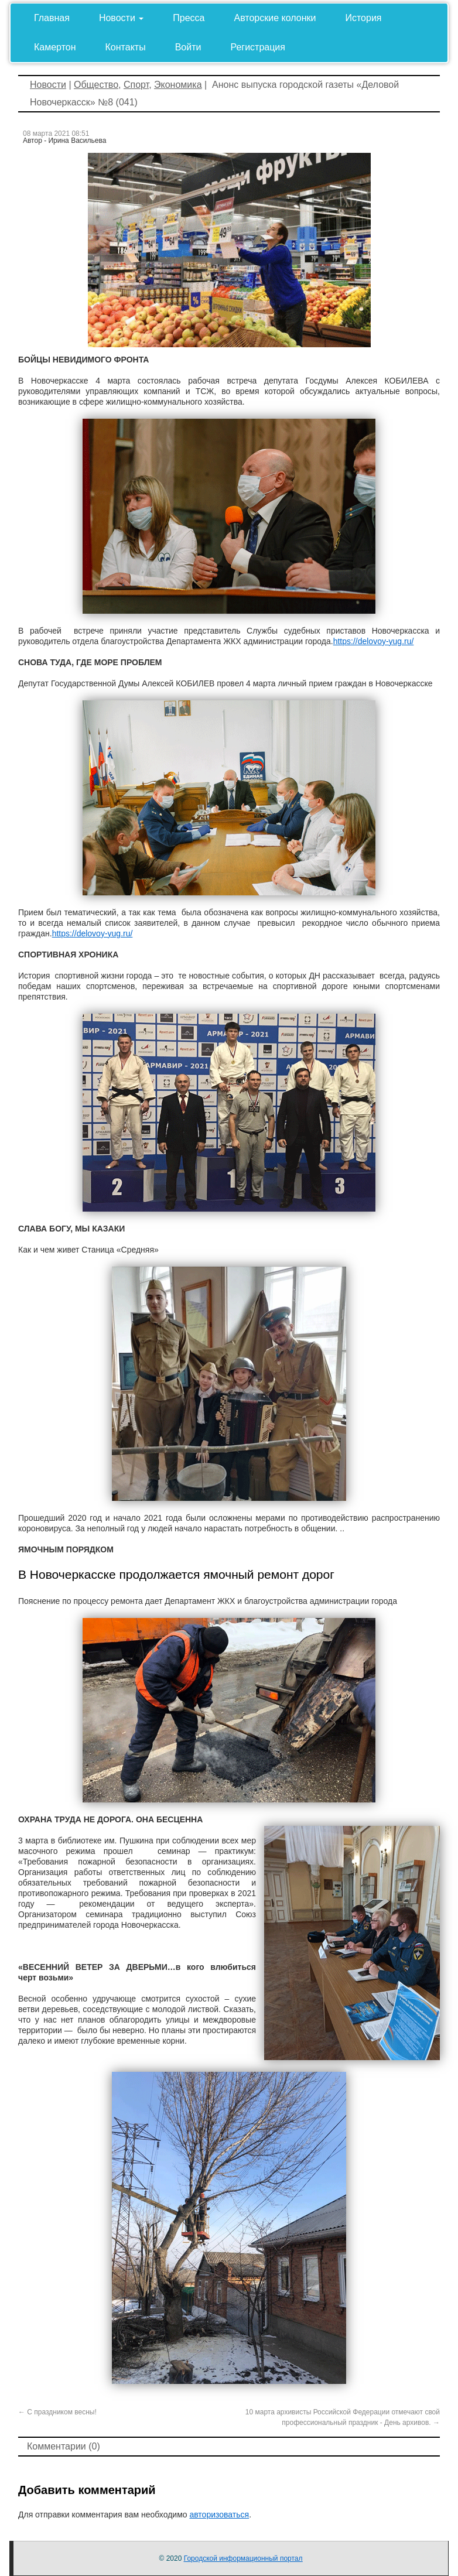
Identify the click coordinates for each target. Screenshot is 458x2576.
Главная (52, 18)
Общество (96, 85)
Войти (188, 47)
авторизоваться (219, 2514)
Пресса (188, 18)
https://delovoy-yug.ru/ (373, 641)
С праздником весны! (57, 2412)
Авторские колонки (275, 18)
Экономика (178, 85)
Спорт (136, 85)
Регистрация (257, 47)
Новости (121, 18)
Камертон (55, 47)
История (363, 18)
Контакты (125, 47)
